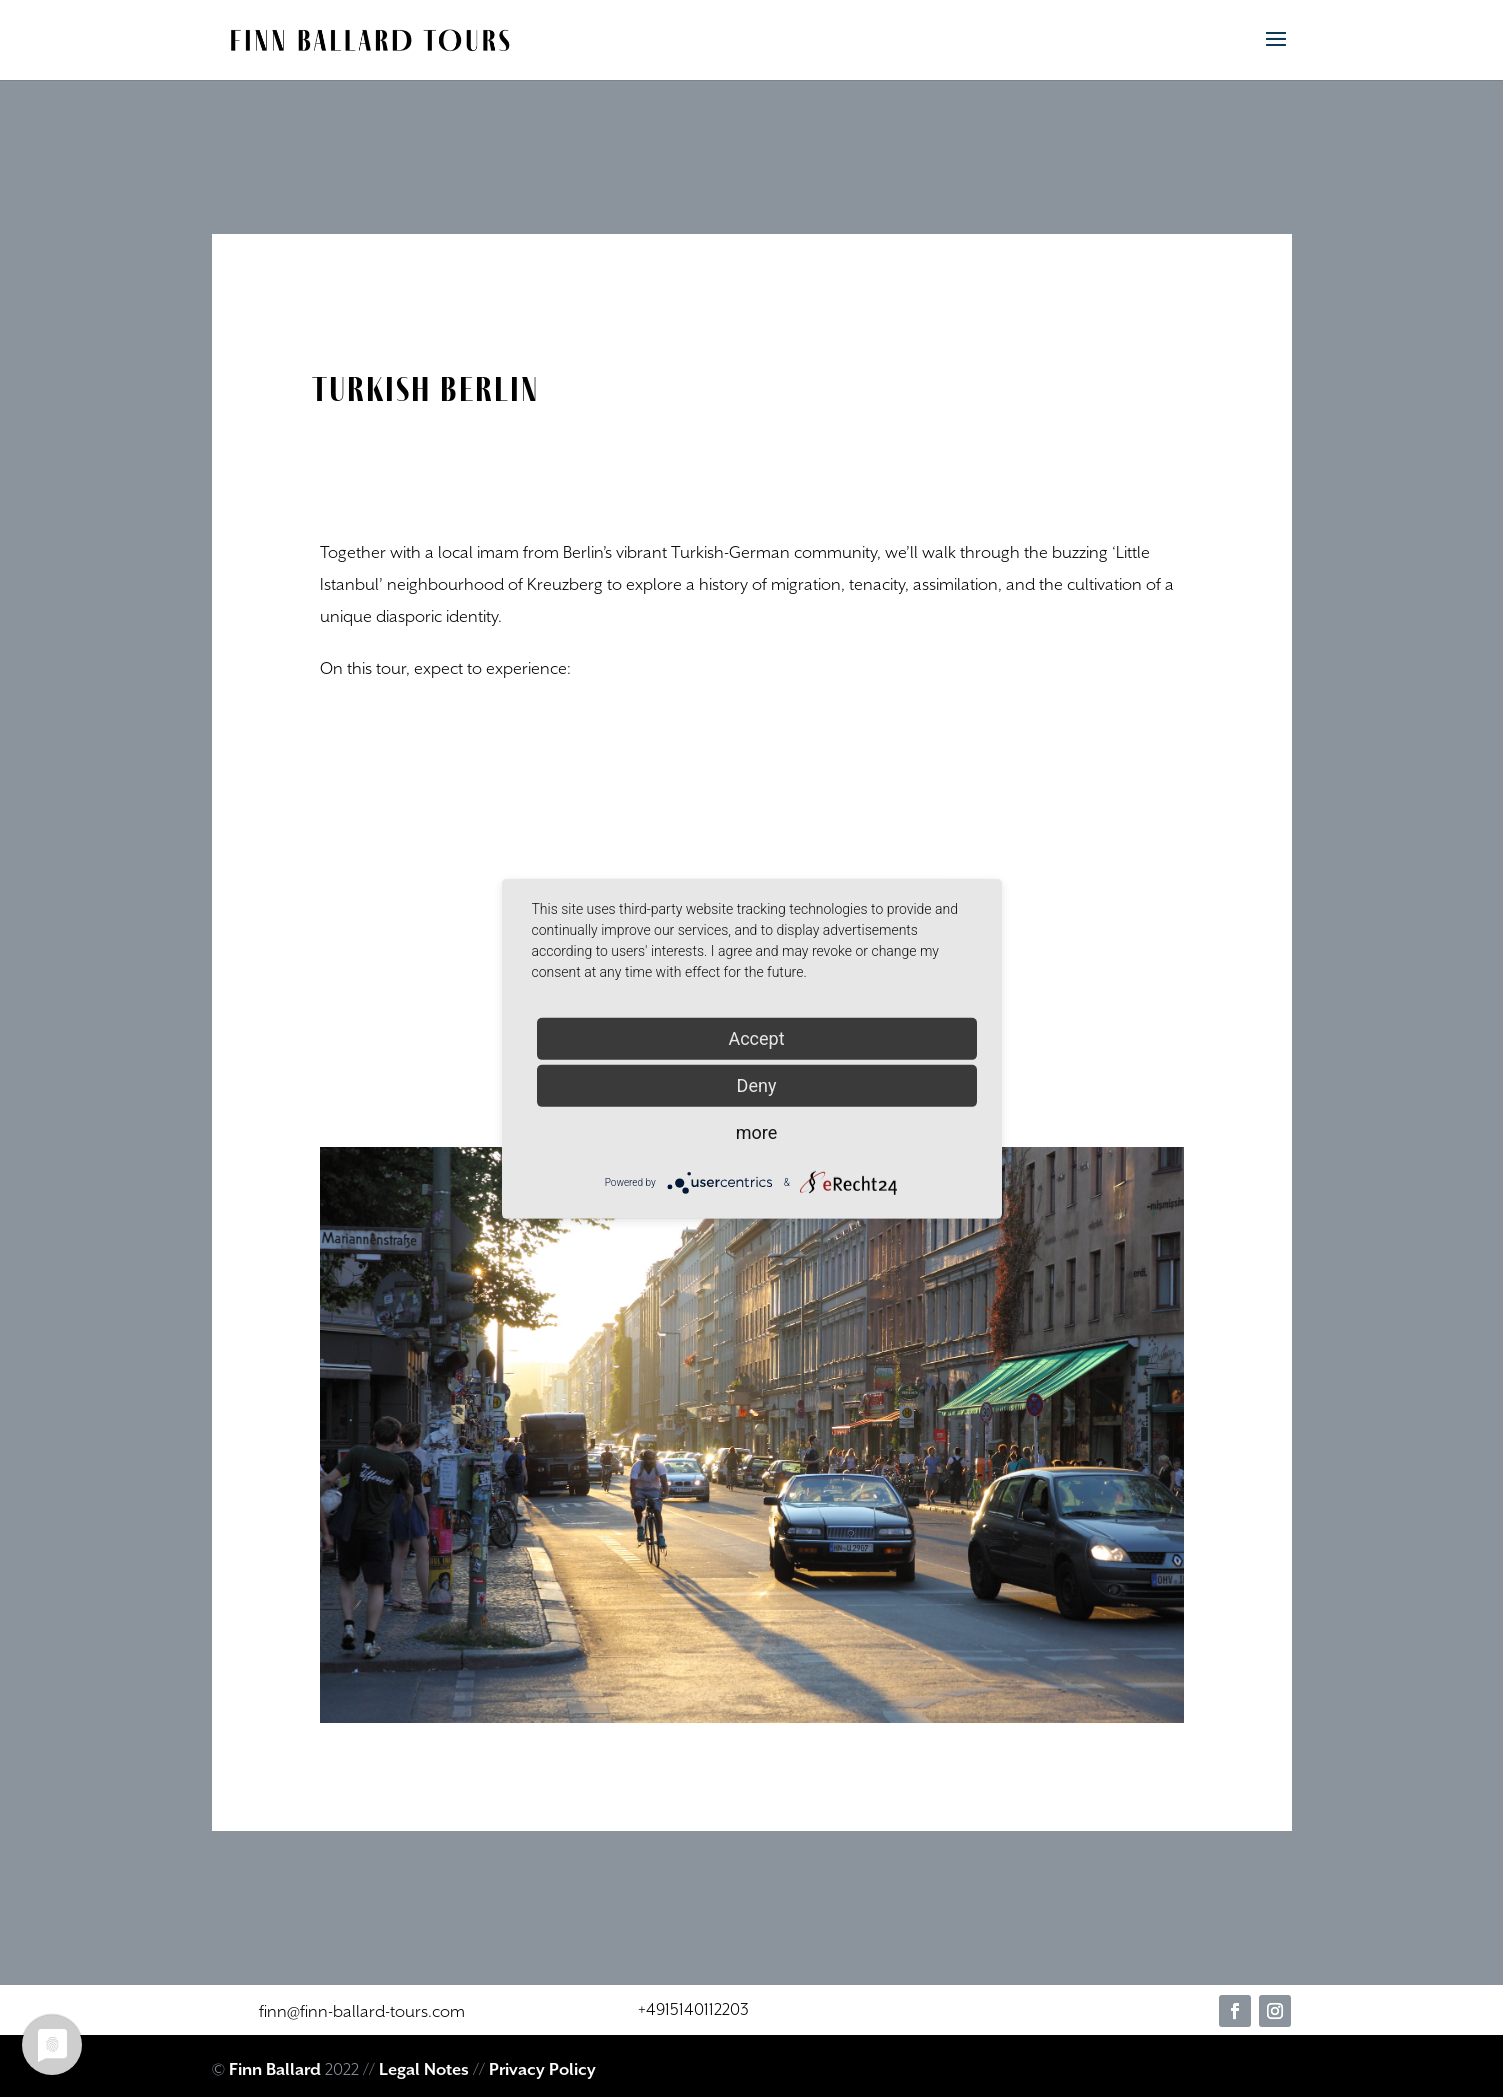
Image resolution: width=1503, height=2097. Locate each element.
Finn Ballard (275, 2070)
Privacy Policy (542, 2070)
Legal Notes (424, 2070)
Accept (756, 1037)
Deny (757, 1084)
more (757, 1131)
